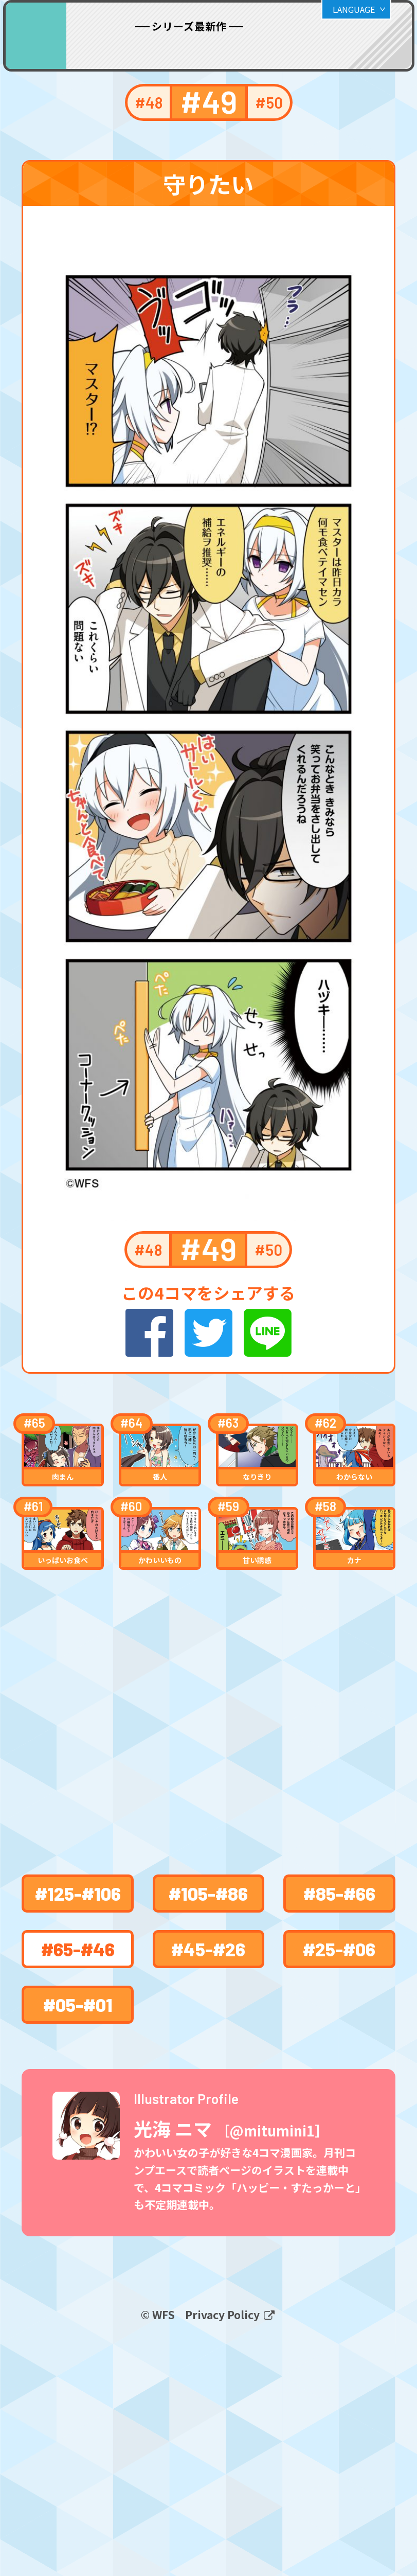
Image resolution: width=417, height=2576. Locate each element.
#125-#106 (78, 2079)
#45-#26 (208, 2135)
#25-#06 (339, 2135)
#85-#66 (339, 2079)
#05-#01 (78, 2190)
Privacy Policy (223, 2545)
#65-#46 (78, 2135)
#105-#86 (208, 2079)
